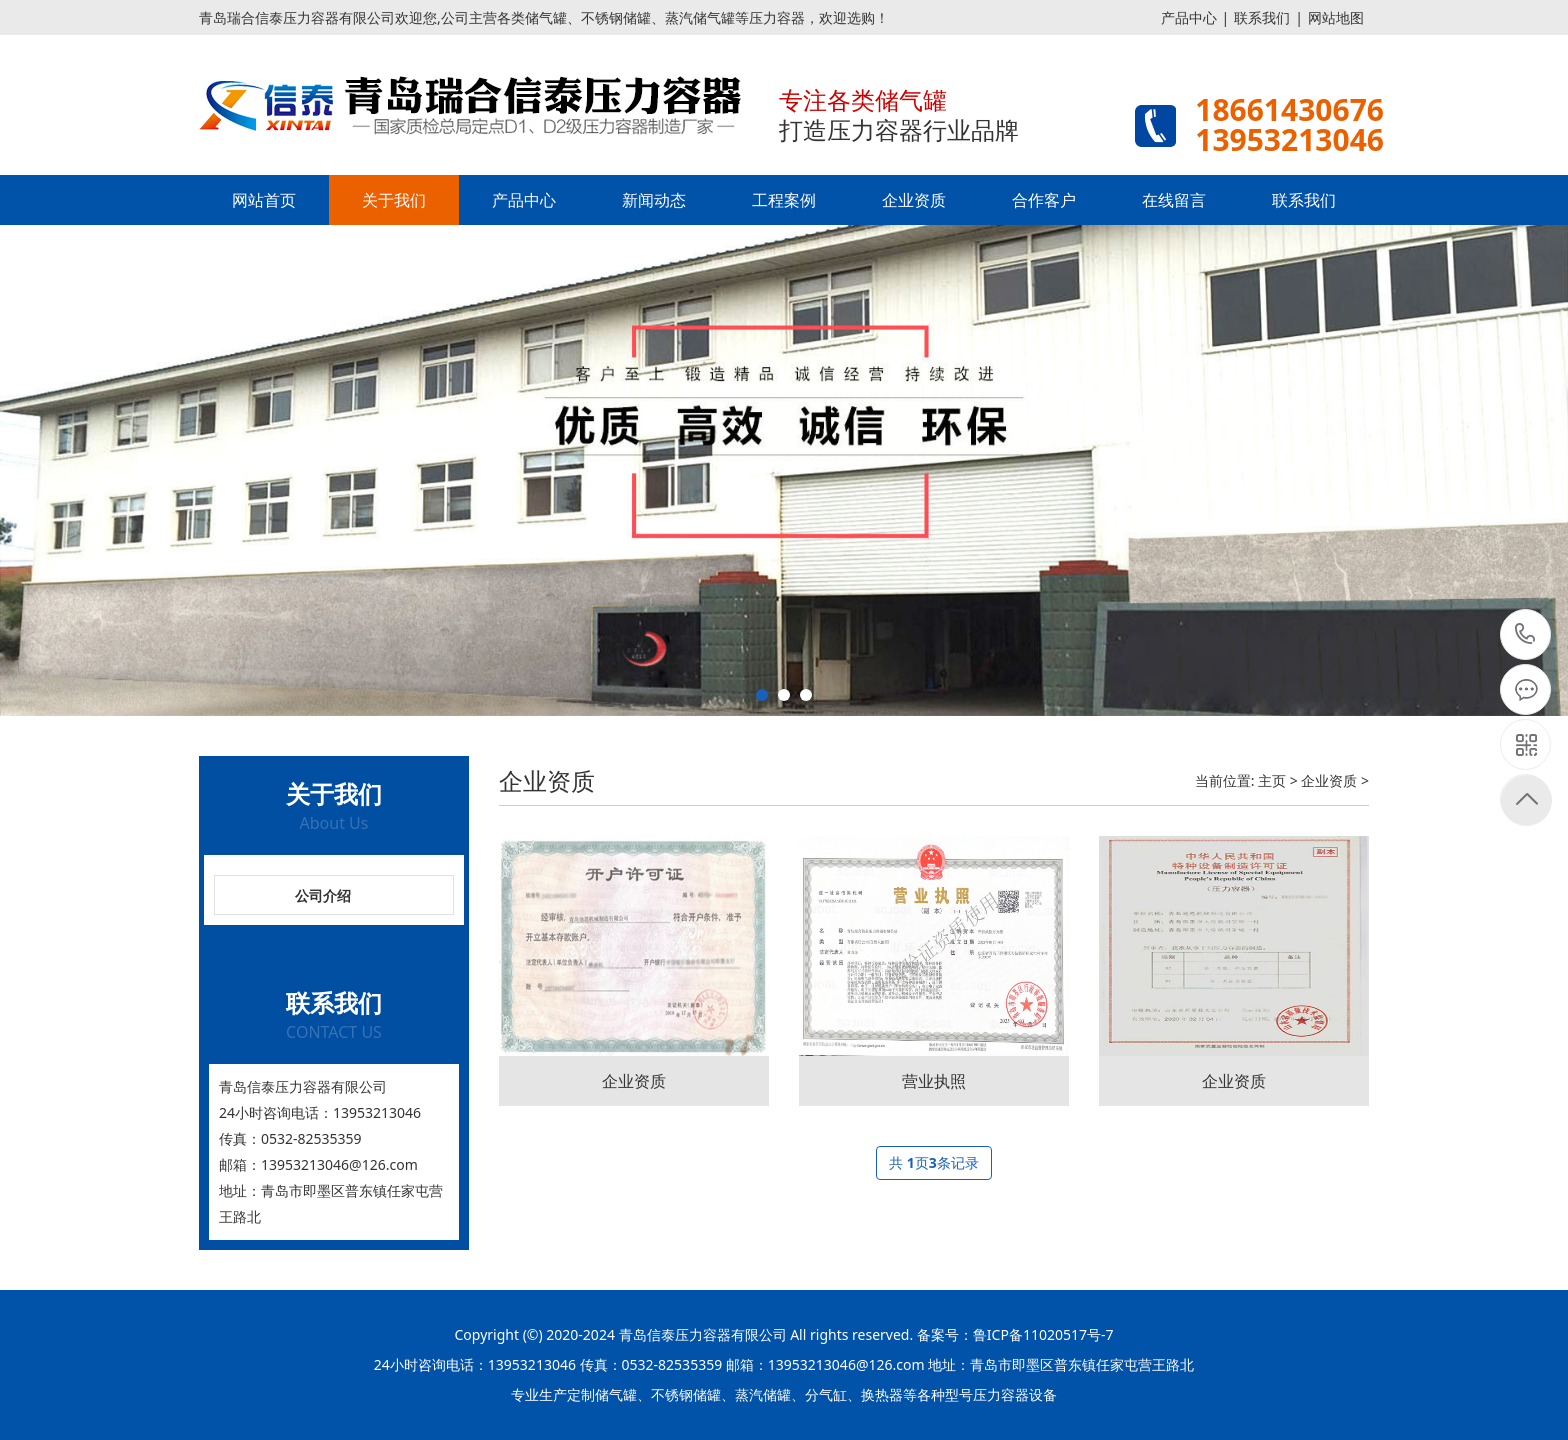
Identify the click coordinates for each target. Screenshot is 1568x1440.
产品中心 (1189, 17)
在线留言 (1174, 200)
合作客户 (1044, 200)
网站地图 (1336, 17)
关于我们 (394, 200)
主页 (1272, 780)
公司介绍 (323, 895)
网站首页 (264, 200)
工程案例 (784, 200)
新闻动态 (654, 200)
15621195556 (1525, 634)
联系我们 (1262, 17)
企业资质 (914, 200)
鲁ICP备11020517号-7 (1043, 1334)
